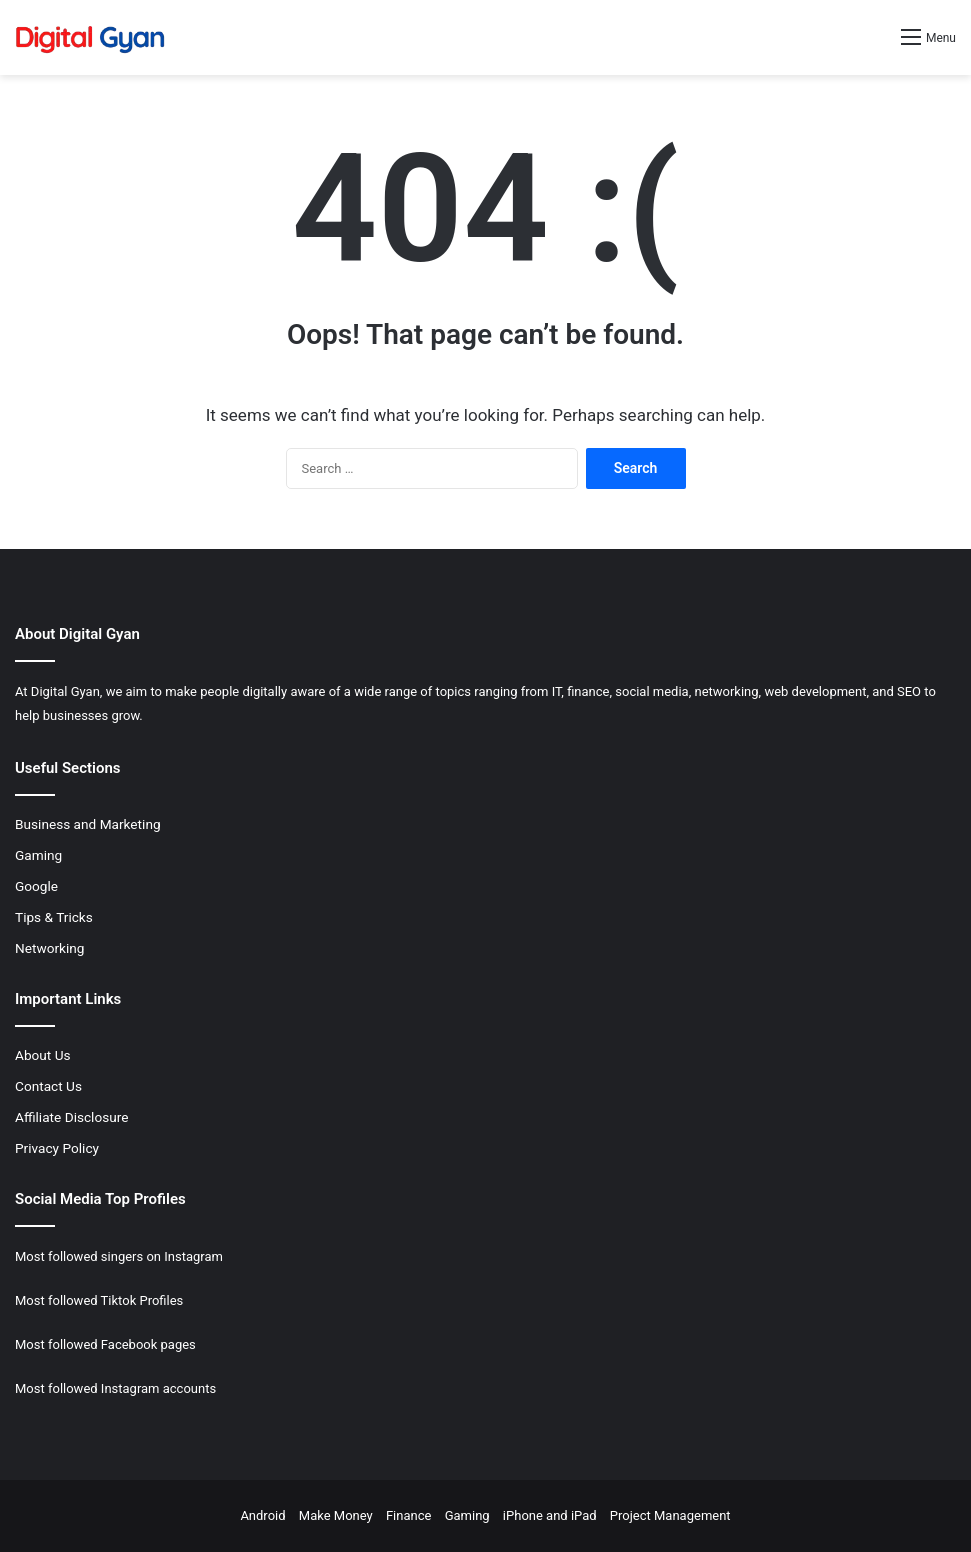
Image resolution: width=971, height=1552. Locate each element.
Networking (50, 948)
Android (262, 1515)
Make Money (336, 1515)
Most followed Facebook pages (105, 1344)
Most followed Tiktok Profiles (99, 1300)
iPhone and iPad (550, 1515)
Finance (408, 1515)
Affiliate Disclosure (72, 1117)
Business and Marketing (88, 824)
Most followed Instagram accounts (115, 1388)
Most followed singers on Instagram (119, 1256)
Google (36, 886)
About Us (43, 1055)
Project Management (670, 1515)
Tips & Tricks (54, 917)
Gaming (38, 855)
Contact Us (48, 1086)
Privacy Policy (57, 1148)
